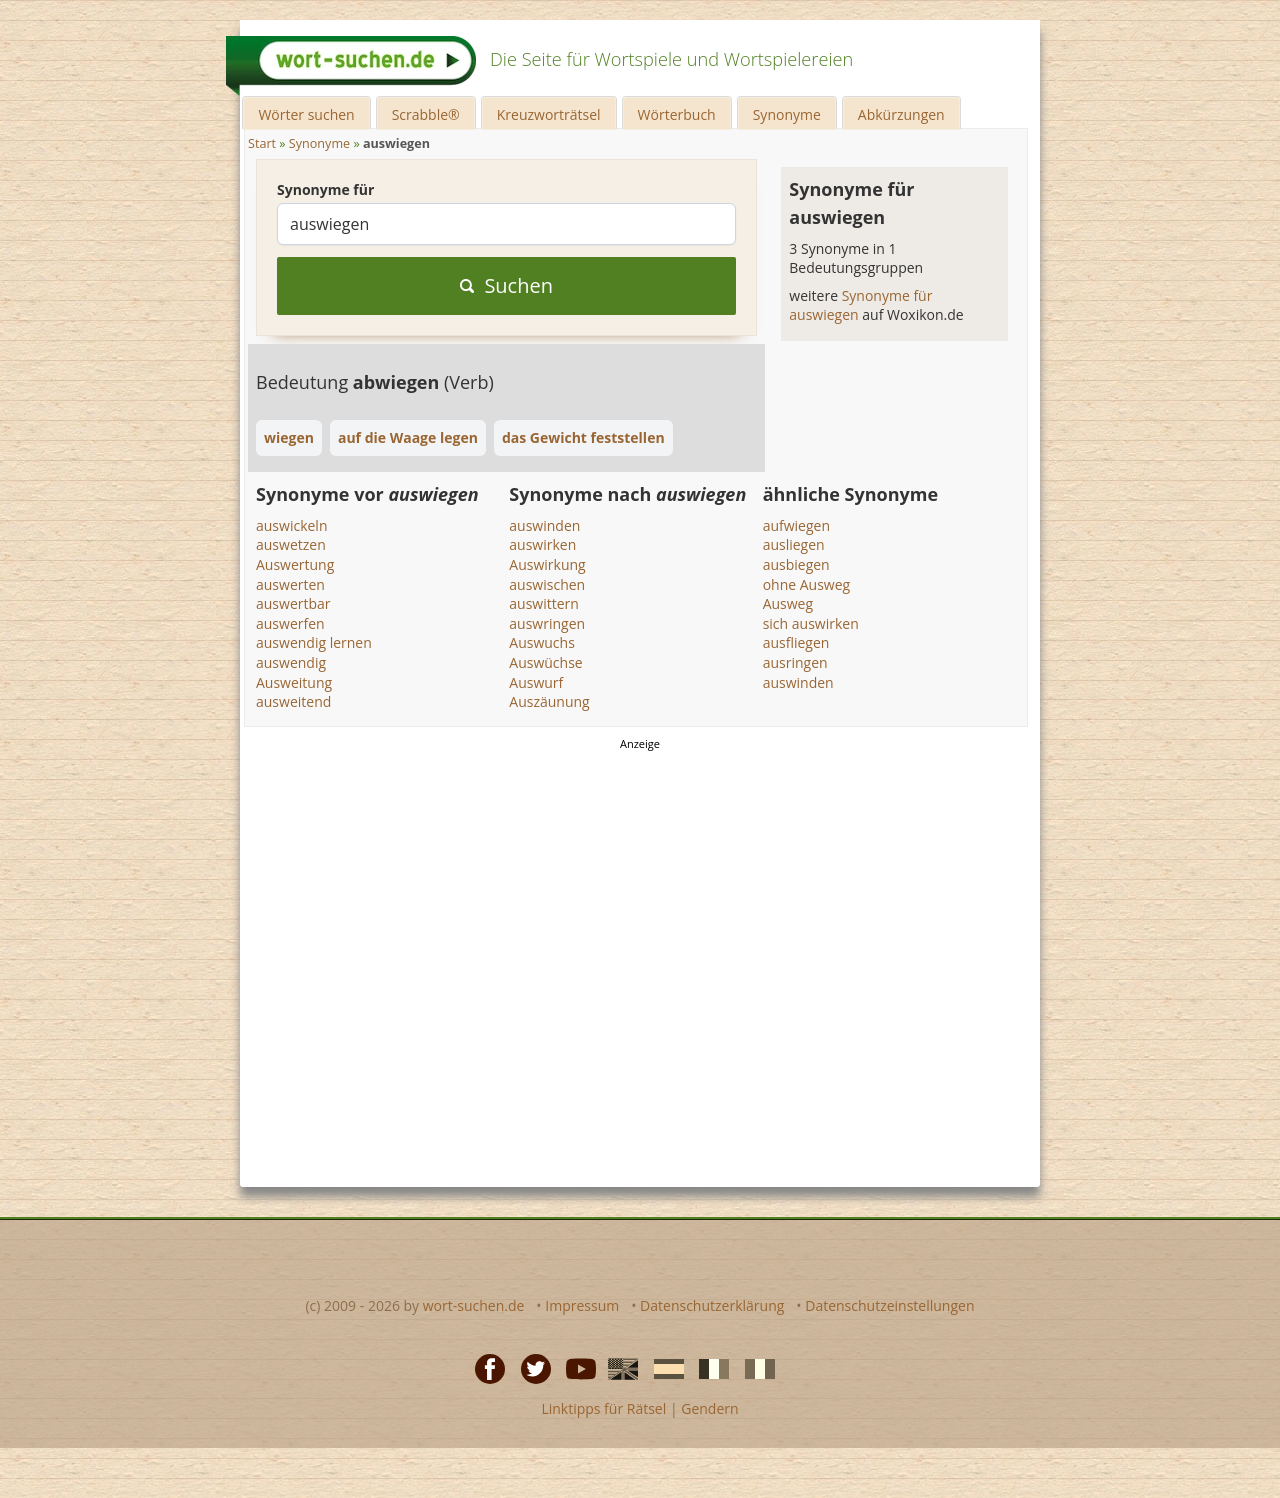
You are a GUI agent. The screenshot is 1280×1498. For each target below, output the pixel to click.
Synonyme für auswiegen (860, 305)
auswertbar (293, 603)
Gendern (709, 1408)
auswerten (290, 584)
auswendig (291, 662)
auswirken (542, 544)
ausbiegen (796, 564)
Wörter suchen (306, 114)
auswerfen (290, 623)
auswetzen (291, 544)
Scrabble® (426, 114)
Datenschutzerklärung (712, 1305)
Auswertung (295, 564)
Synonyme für (325, 189)
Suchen (506, 285)
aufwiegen (796, 525)
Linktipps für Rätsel (603, 1408)
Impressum (582, 1305)
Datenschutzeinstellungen (889, 1305)
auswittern (544, 603)
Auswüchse (545, 662)
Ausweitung (294, 682)
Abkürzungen (901, 114)
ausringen (795, 662)
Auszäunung (549, 701)
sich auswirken (811, 623)
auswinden (544, 525)
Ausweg (788, 603)
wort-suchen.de (474, 1305)
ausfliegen (796, 642)
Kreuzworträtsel (549, 114)
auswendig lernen (314, 642)
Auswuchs (542, 642)
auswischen (547, 584)
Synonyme (787, 114)
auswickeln (291, 525)
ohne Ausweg (807, 584)
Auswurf (536, 682)
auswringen (547, 623)
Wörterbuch (677, 114)
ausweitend (293, 701)
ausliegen (794, 544)
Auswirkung (547, 564)
